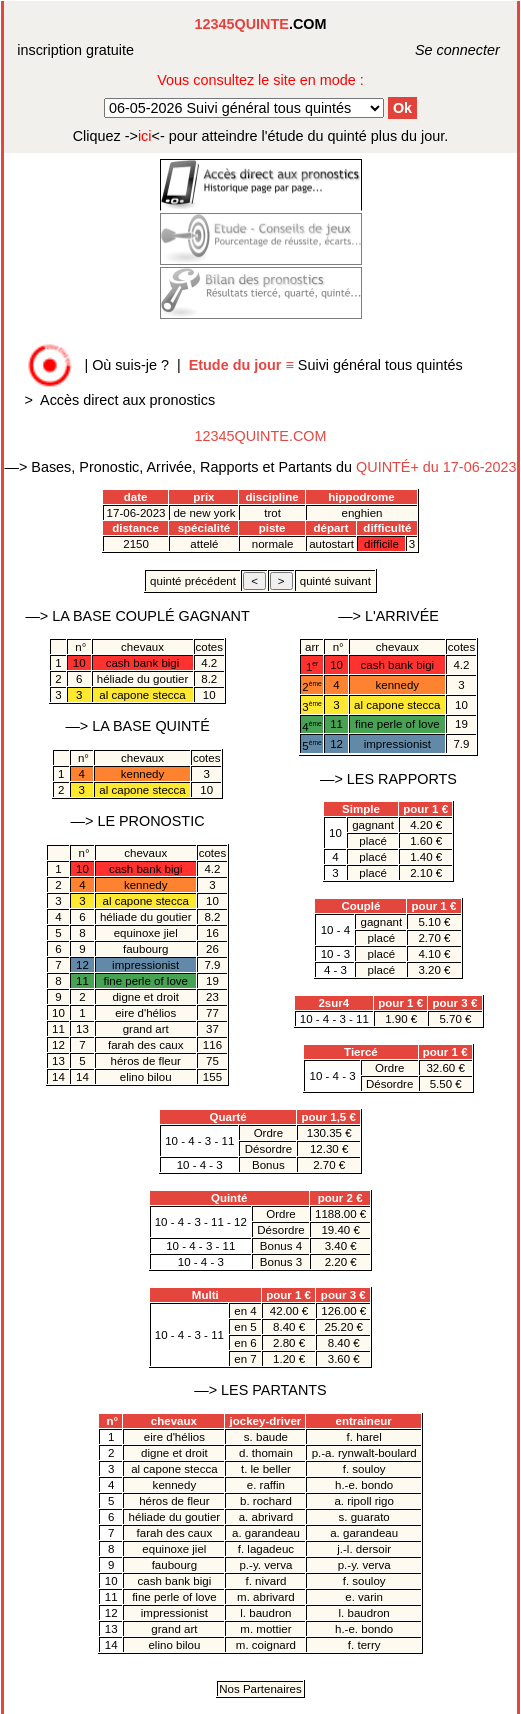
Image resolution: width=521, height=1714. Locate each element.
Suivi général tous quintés (328, 365)
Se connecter (435, 50)
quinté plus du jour (261, 136)
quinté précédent (193, 581)
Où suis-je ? (130, 365)
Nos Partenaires (260, 1689)
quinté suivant (335, 581)
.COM (261, 24)
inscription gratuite (75, 50)
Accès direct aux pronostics (127, 400)
